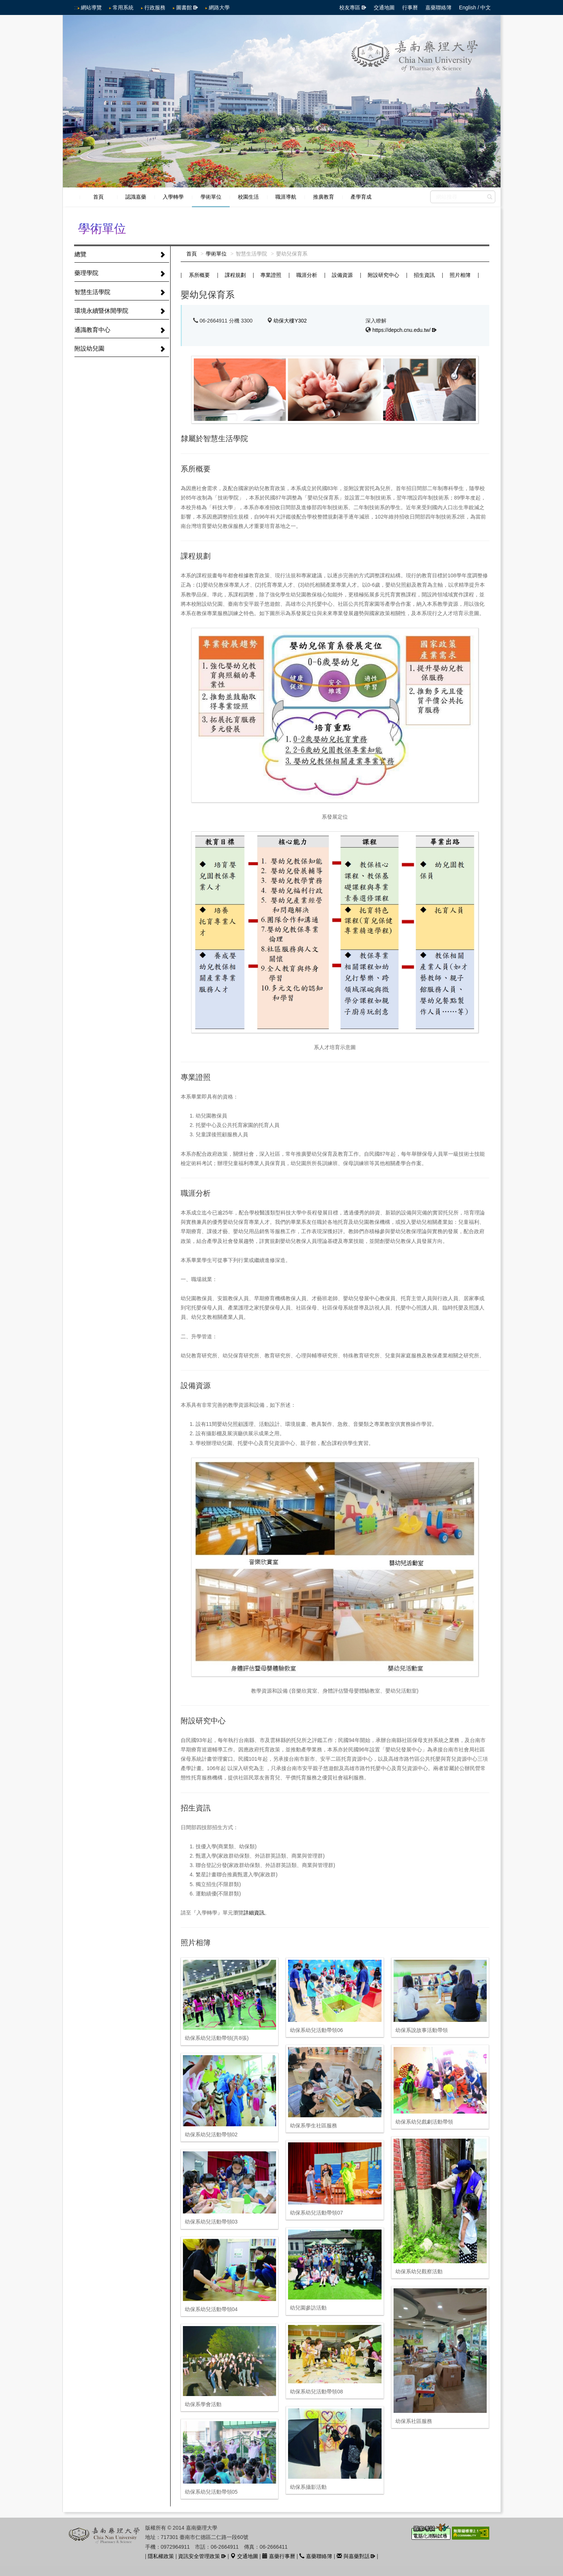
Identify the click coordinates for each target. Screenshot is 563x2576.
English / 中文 (475, 7)
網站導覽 (91, 7)
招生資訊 (424, 275)
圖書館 (184, 7)
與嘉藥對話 (353, 2556)
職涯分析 (306, 275)
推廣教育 (323, 197)
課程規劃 (235, 275)
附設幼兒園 (89, 348)
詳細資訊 (254, 1913)
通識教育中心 (92, 330)
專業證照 (270, 275)
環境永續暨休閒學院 (101, 311)
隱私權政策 (161, 2556)
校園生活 (248, 197)
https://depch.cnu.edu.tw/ (401, 330)
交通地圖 (384, 7)
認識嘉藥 (135, 197)
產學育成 (361, 197)
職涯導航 (285, 197)
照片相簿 (460, 275)
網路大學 (219, 7)
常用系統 (123, 7)
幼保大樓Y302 (290, 321)
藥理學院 (86, 273)
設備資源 (342, 275)
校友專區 (349, 7)
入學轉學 (173, 197)
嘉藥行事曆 (278, 2556)
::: (76, 7)
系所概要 (199, 275)
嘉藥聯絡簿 (438, 7)
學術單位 (211, 197)
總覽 (80, 254)
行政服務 (154, 7)
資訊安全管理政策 (199, 2556)
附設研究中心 (383, 275)
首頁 (98, 197)
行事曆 (410, 7)
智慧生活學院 (92, 292)
